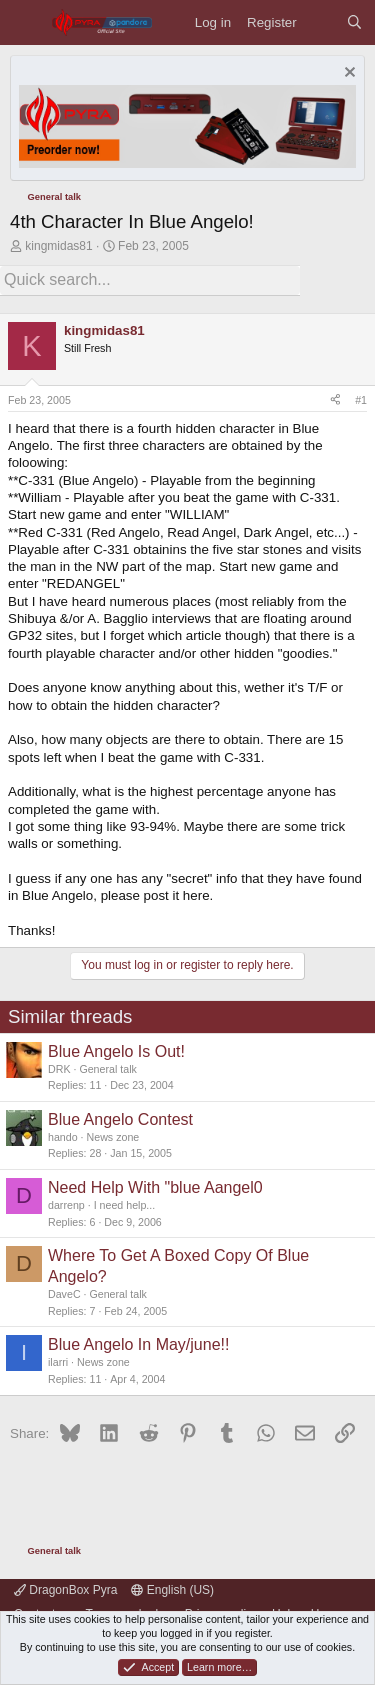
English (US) (172, 1590)
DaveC (64, 1294)
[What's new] (321, 22)
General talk (107, 1069)
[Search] (354, 22)
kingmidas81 (58, 246)
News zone (113, 1137)
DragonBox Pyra (65, 1590)
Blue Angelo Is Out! (116, 1051)
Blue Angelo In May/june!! (138, 1344)
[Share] (335, 401)
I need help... (125, 1205)
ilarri (58, 1362)
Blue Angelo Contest (120, 1119)
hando (63, 1137)
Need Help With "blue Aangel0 (155, 1187)
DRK (59, 1069)
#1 (361, 400)
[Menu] (25, 22)
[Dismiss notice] (347, 74)
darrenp (66, 1205)
